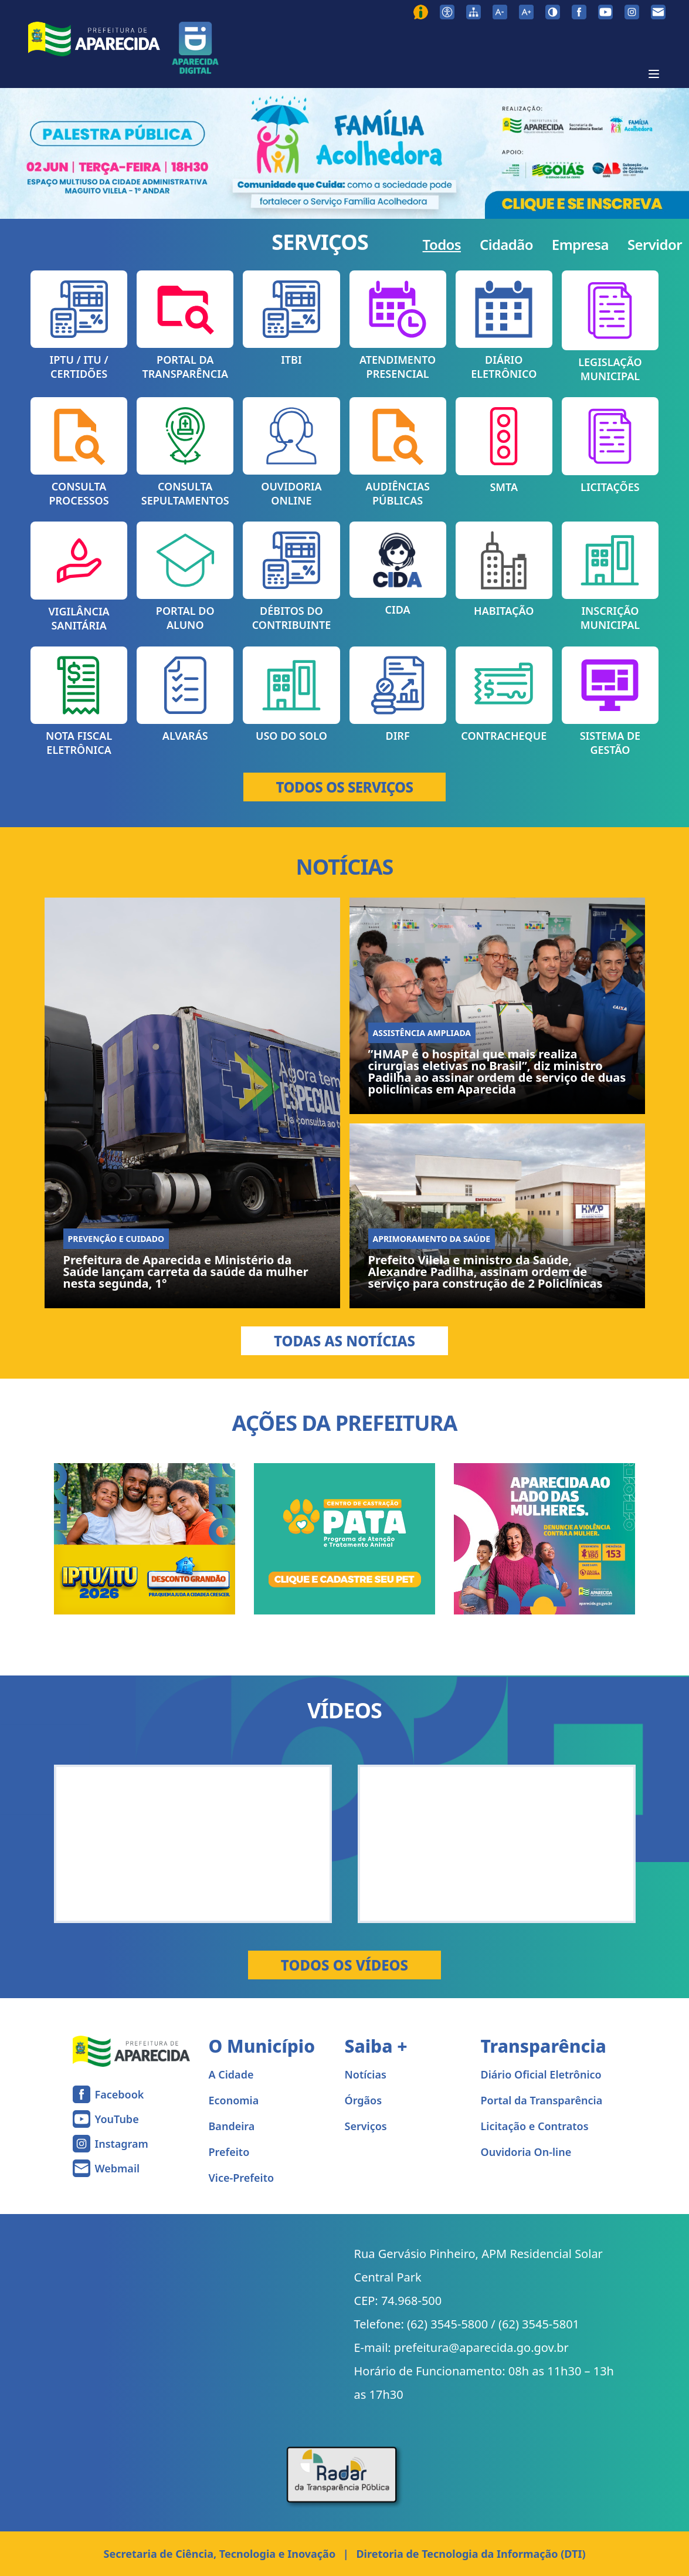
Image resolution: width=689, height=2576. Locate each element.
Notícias (365, 2074)
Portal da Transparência (542, 2100)
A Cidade (231, 2074)
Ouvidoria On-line (526, 2152)
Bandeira (232, 2126)
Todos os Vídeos (344, 1965)
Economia (234, 2100)
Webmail (117, 2168)
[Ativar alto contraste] (552, 12)
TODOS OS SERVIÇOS (344, 787)
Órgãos (363, 2100)
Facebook (119, 2094)
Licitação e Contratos (535, 2126)
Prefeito (229, 2152)
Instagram (121, 2144)
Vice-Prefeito (241, 2178)
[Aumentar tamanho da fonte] (526, 12)
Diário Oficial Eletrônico (541, 2074)
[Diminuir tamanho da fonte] (500, 12)
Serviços (366, 2126)
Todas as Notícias (344, 1340)
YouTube (117, 2119)
